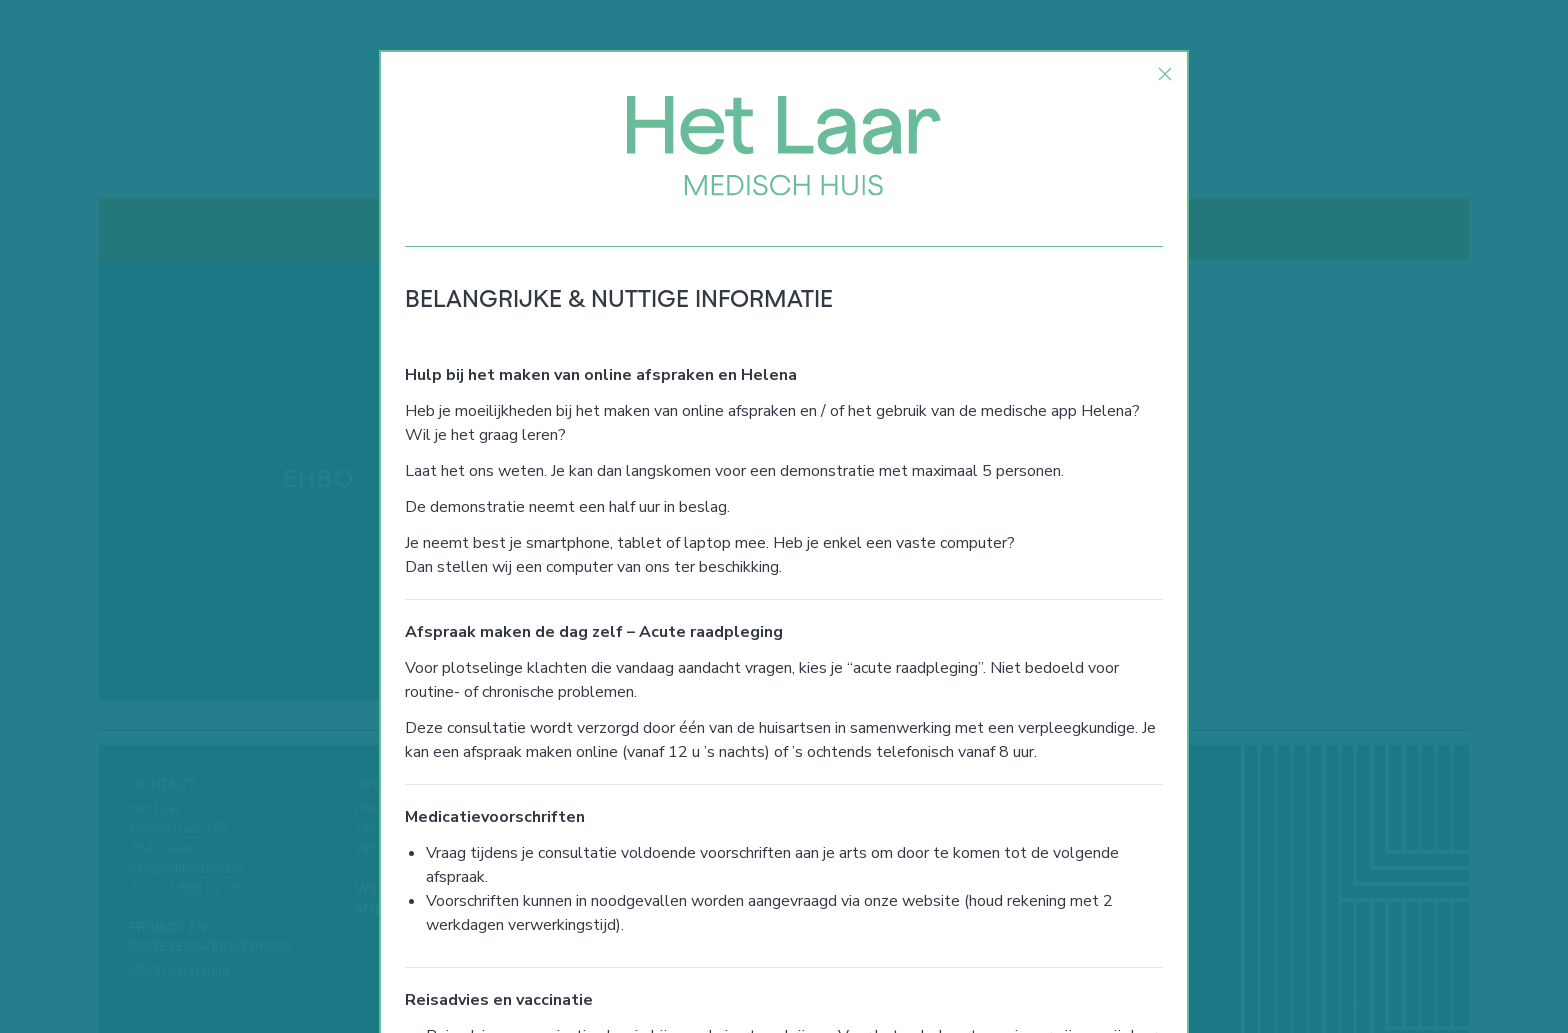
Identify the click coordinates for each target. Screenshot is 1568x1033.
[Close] (1165, 74)
